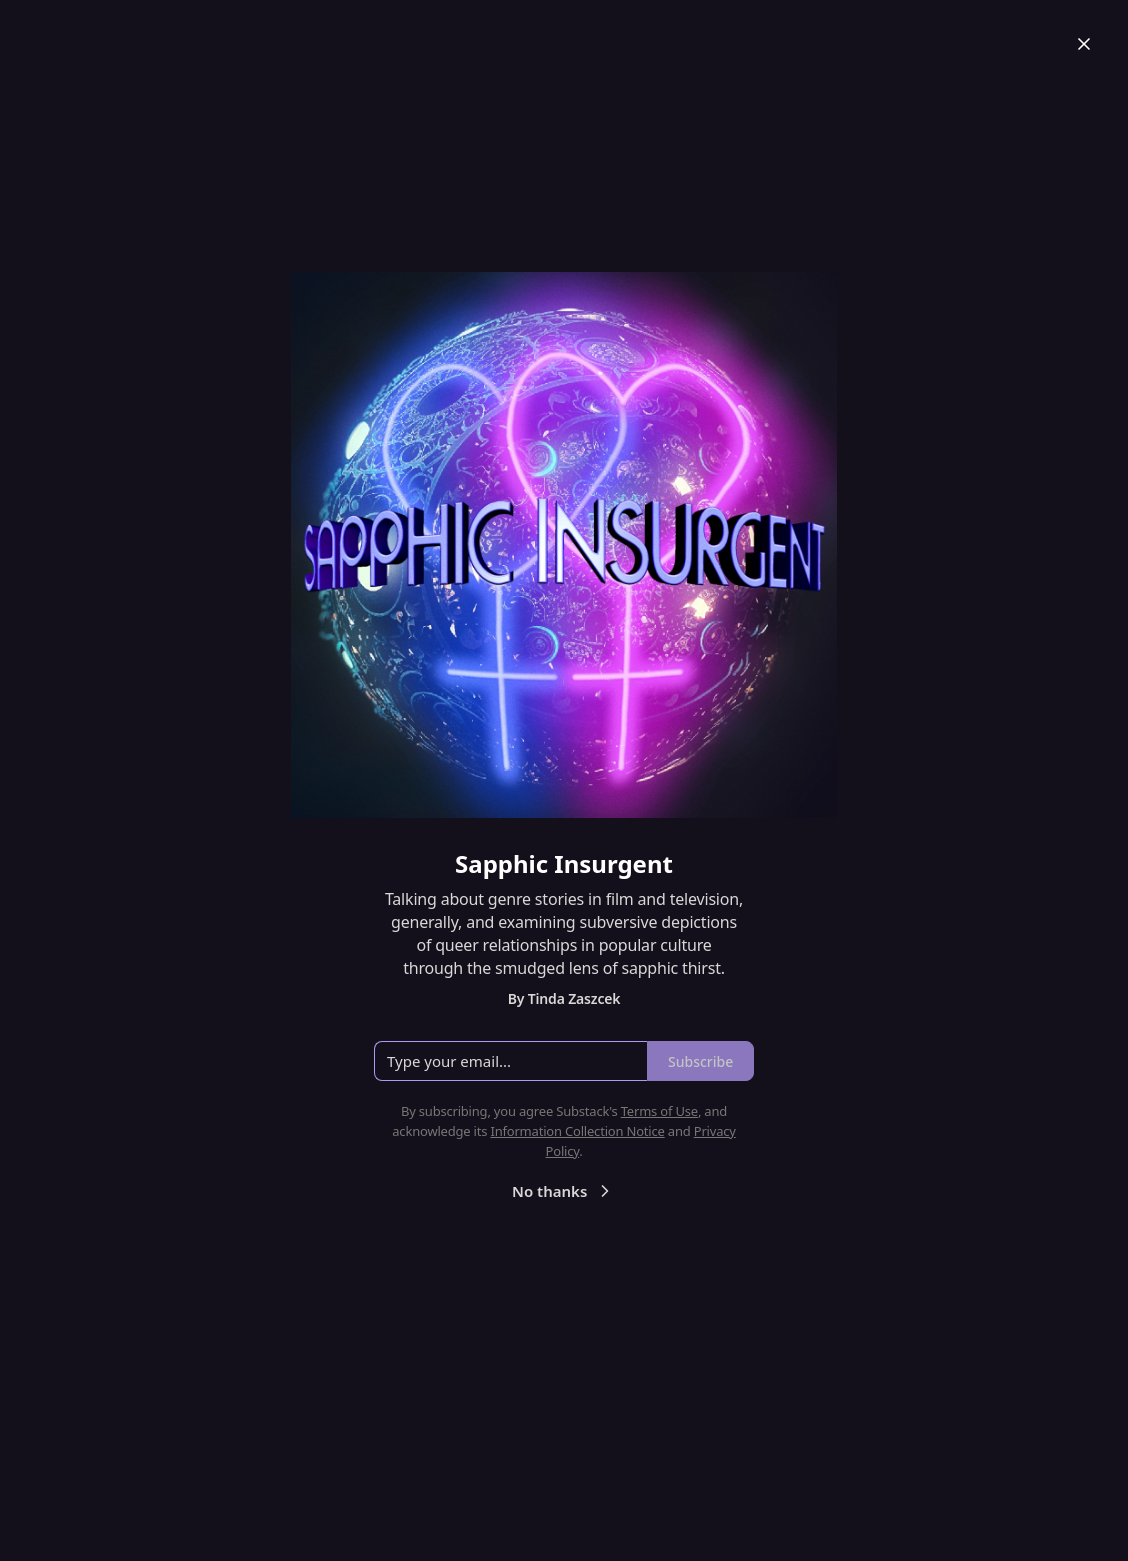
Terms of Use (659, 1111)
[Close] (1084, 44)
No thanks (563, 1191)
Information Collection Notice (577, 1131)
